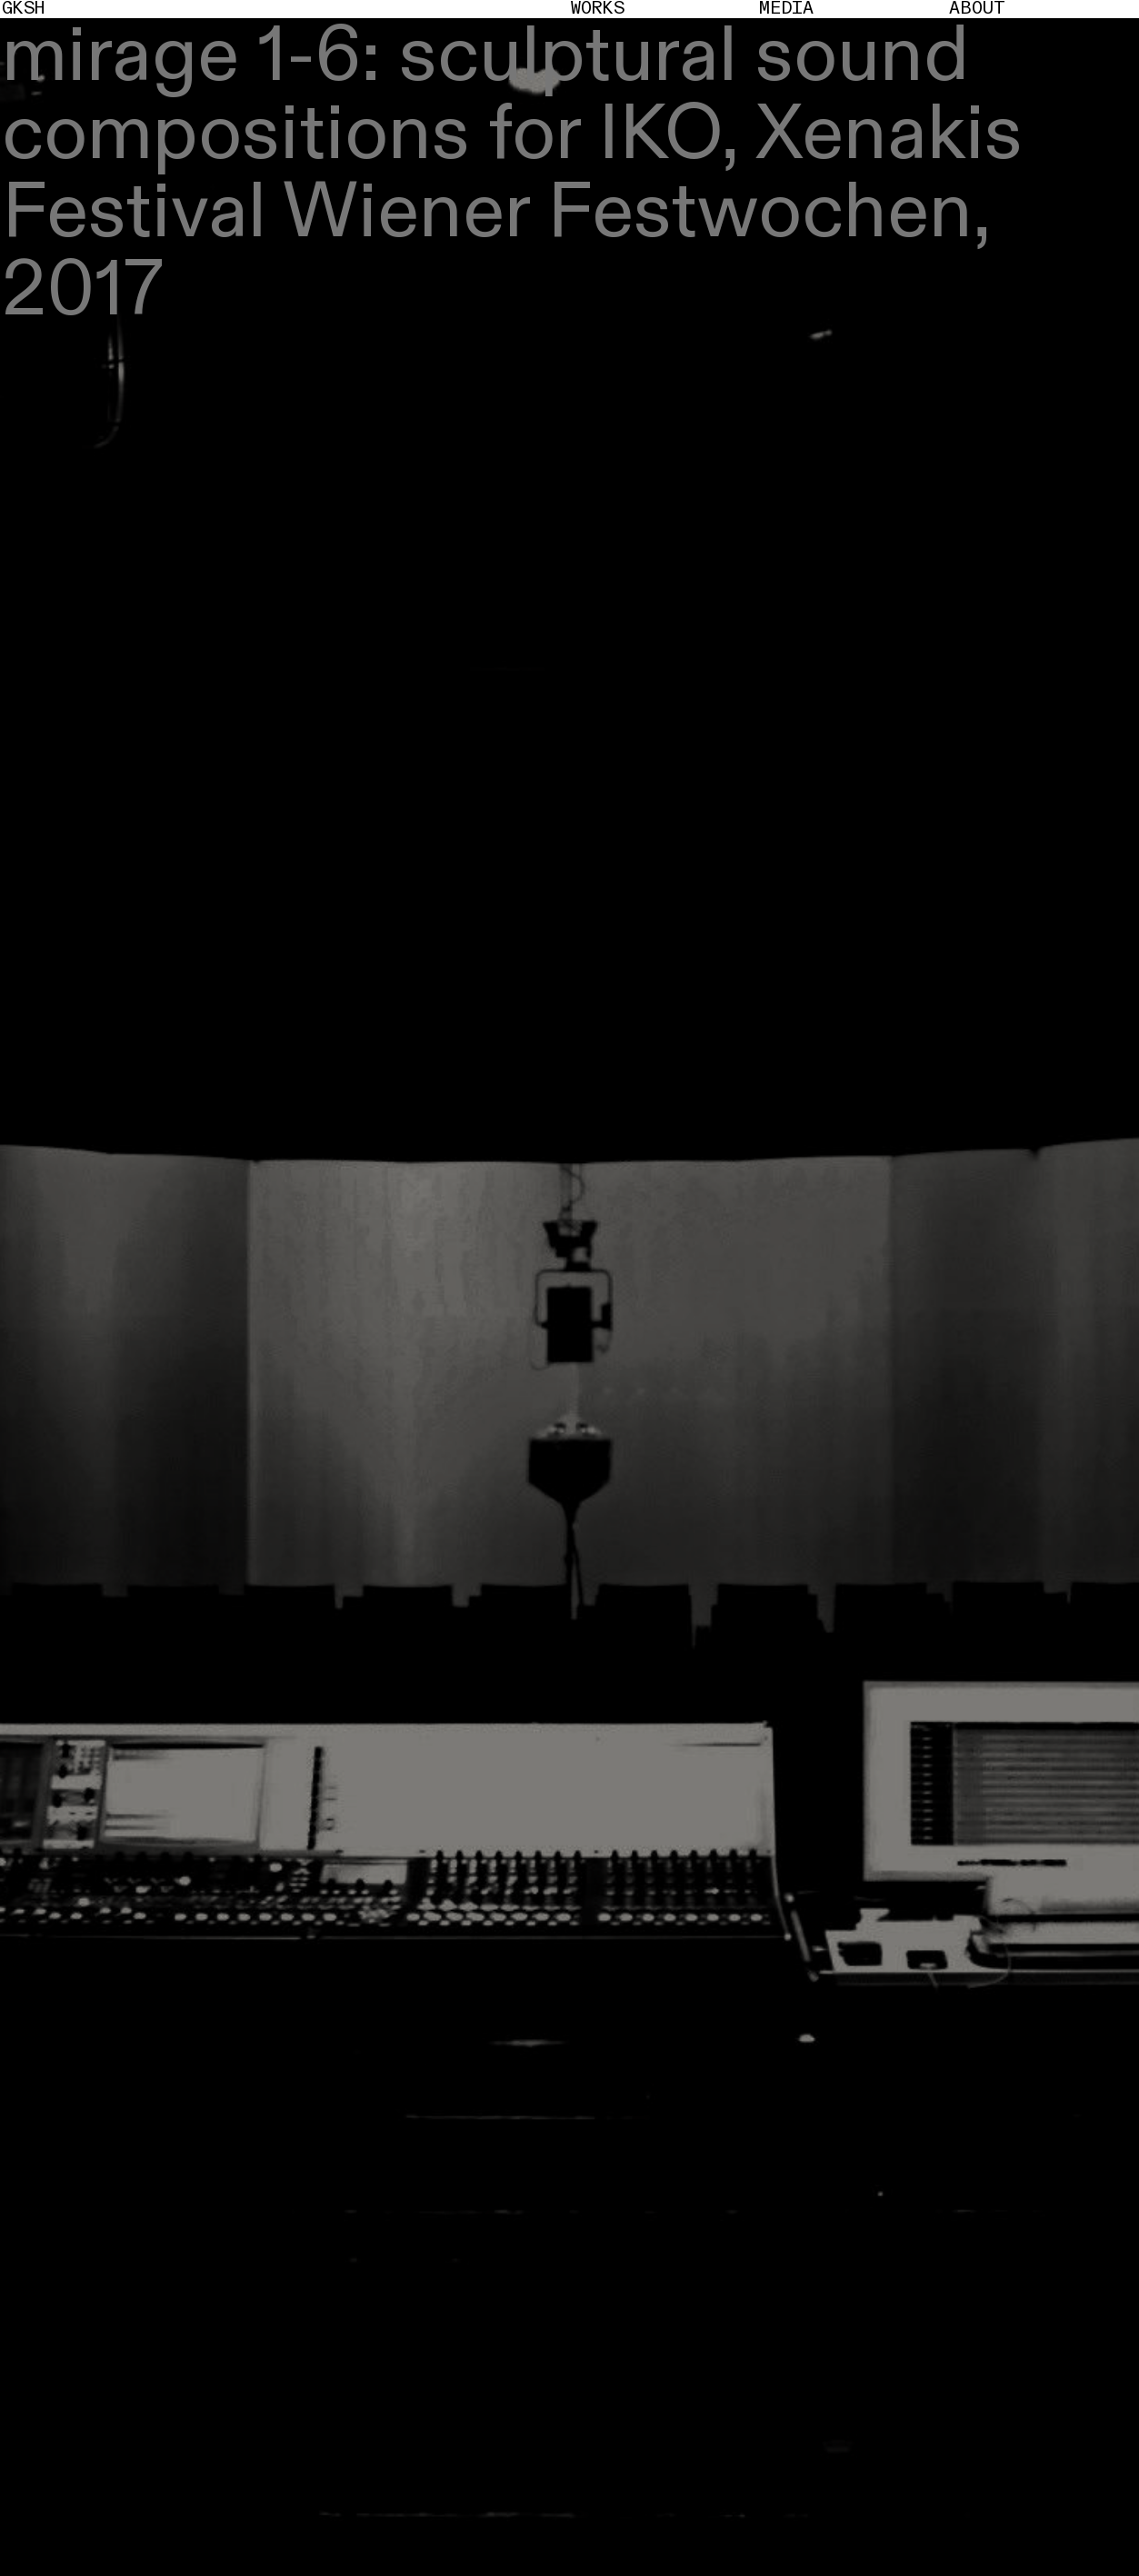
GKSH (23, 9)
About (977, 9)
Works (597, 9)
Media (786, 9)
